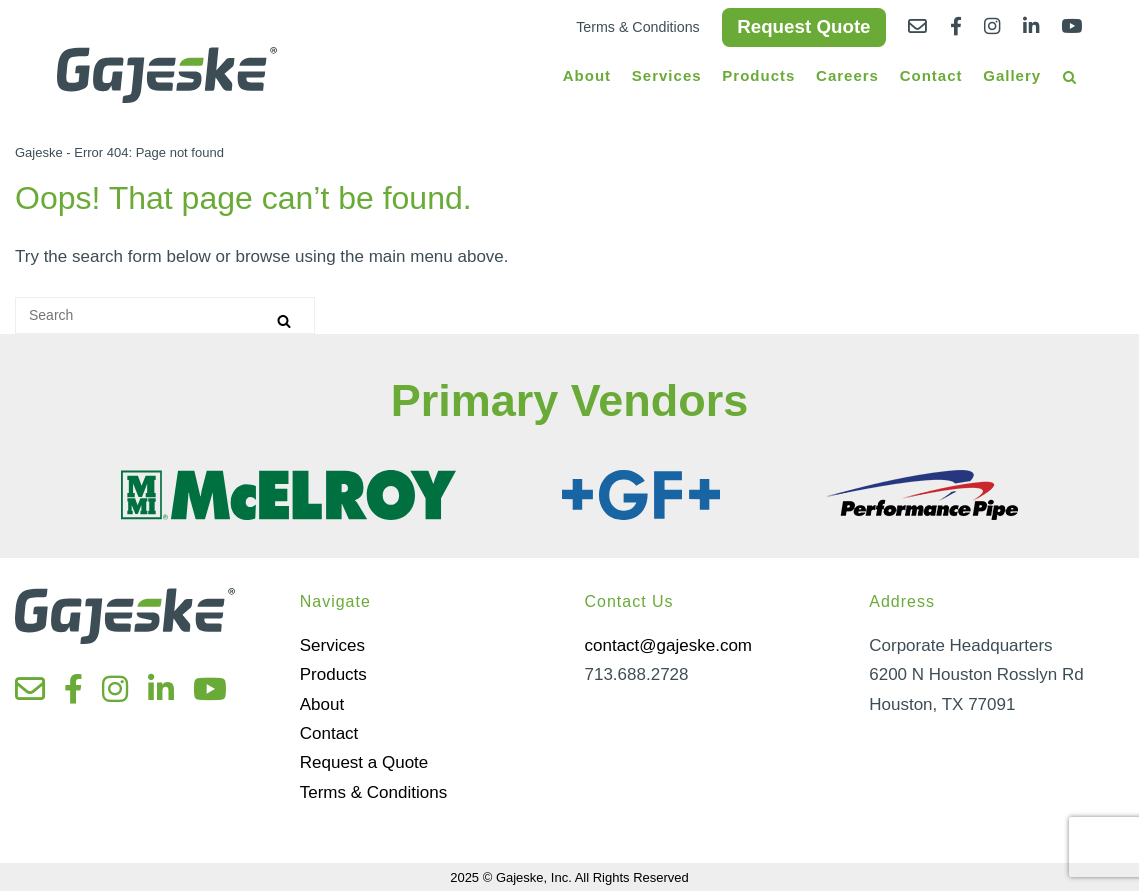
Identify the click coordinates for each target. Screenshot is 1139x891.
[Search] (284, 320)
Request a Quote (364, 762)
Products (758, 75)
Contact (931, 75)
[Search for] (165, 315)
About (587, 75)
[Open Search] (1069, 78)
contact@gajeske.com (669, 645)
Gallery (1012, 75)
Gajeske (39, 152)
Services (667, 75)
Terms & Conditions (638, 27)
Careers (847, 75)
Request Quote (803, 26)
